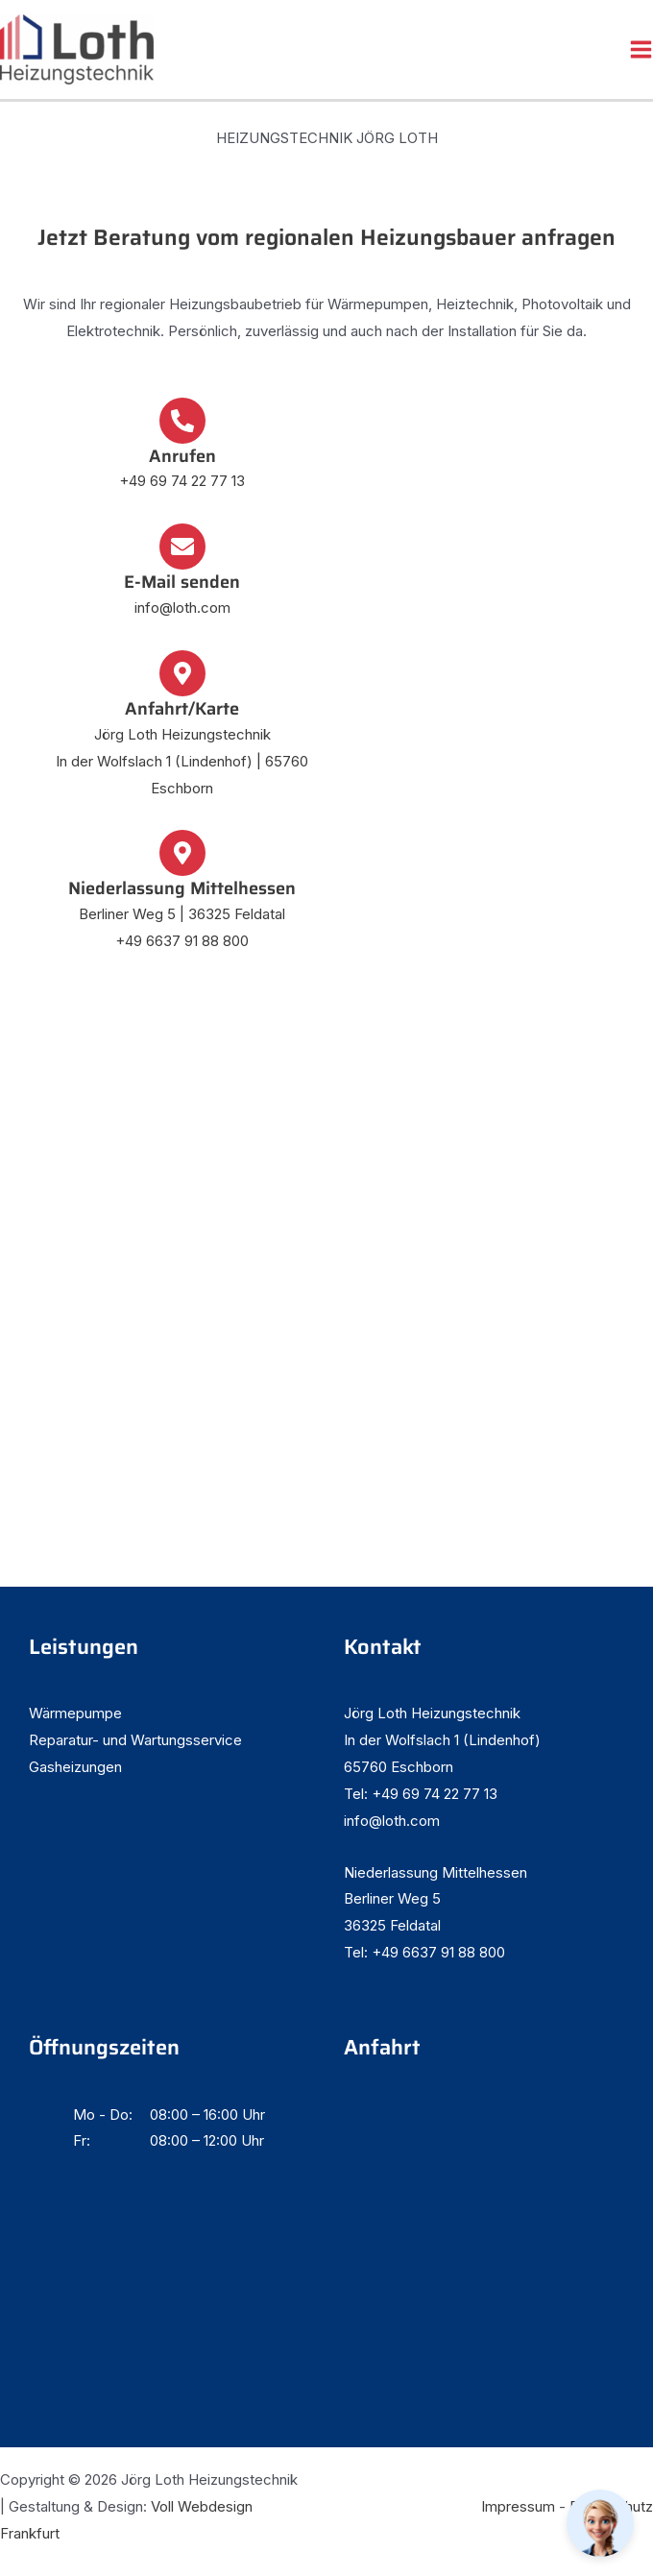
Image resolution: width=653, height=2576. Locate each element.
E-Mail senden (182, 581)
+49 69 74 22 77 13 (182, 481)
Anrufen (182, 456)
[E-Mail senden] (182, 546)
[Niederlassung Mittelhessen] (182, 853)
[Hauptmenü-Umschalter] (641, 49)
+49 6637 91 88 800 (182, 941)
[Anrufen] (182, 421)
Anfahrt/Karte (182, 708)
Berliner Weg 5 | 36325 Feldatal (182, 914)
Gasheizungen (75, 1767)
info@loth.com (182, 607)
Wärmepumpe (75, 1713)
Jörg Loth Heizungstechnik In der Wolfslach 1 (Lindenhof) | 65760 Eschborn (182, 761)
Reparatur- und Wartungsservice (135, 1740)
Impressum (518, 2506)
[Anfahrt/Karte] (182, 673)
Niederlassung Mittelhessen (182, 888)
